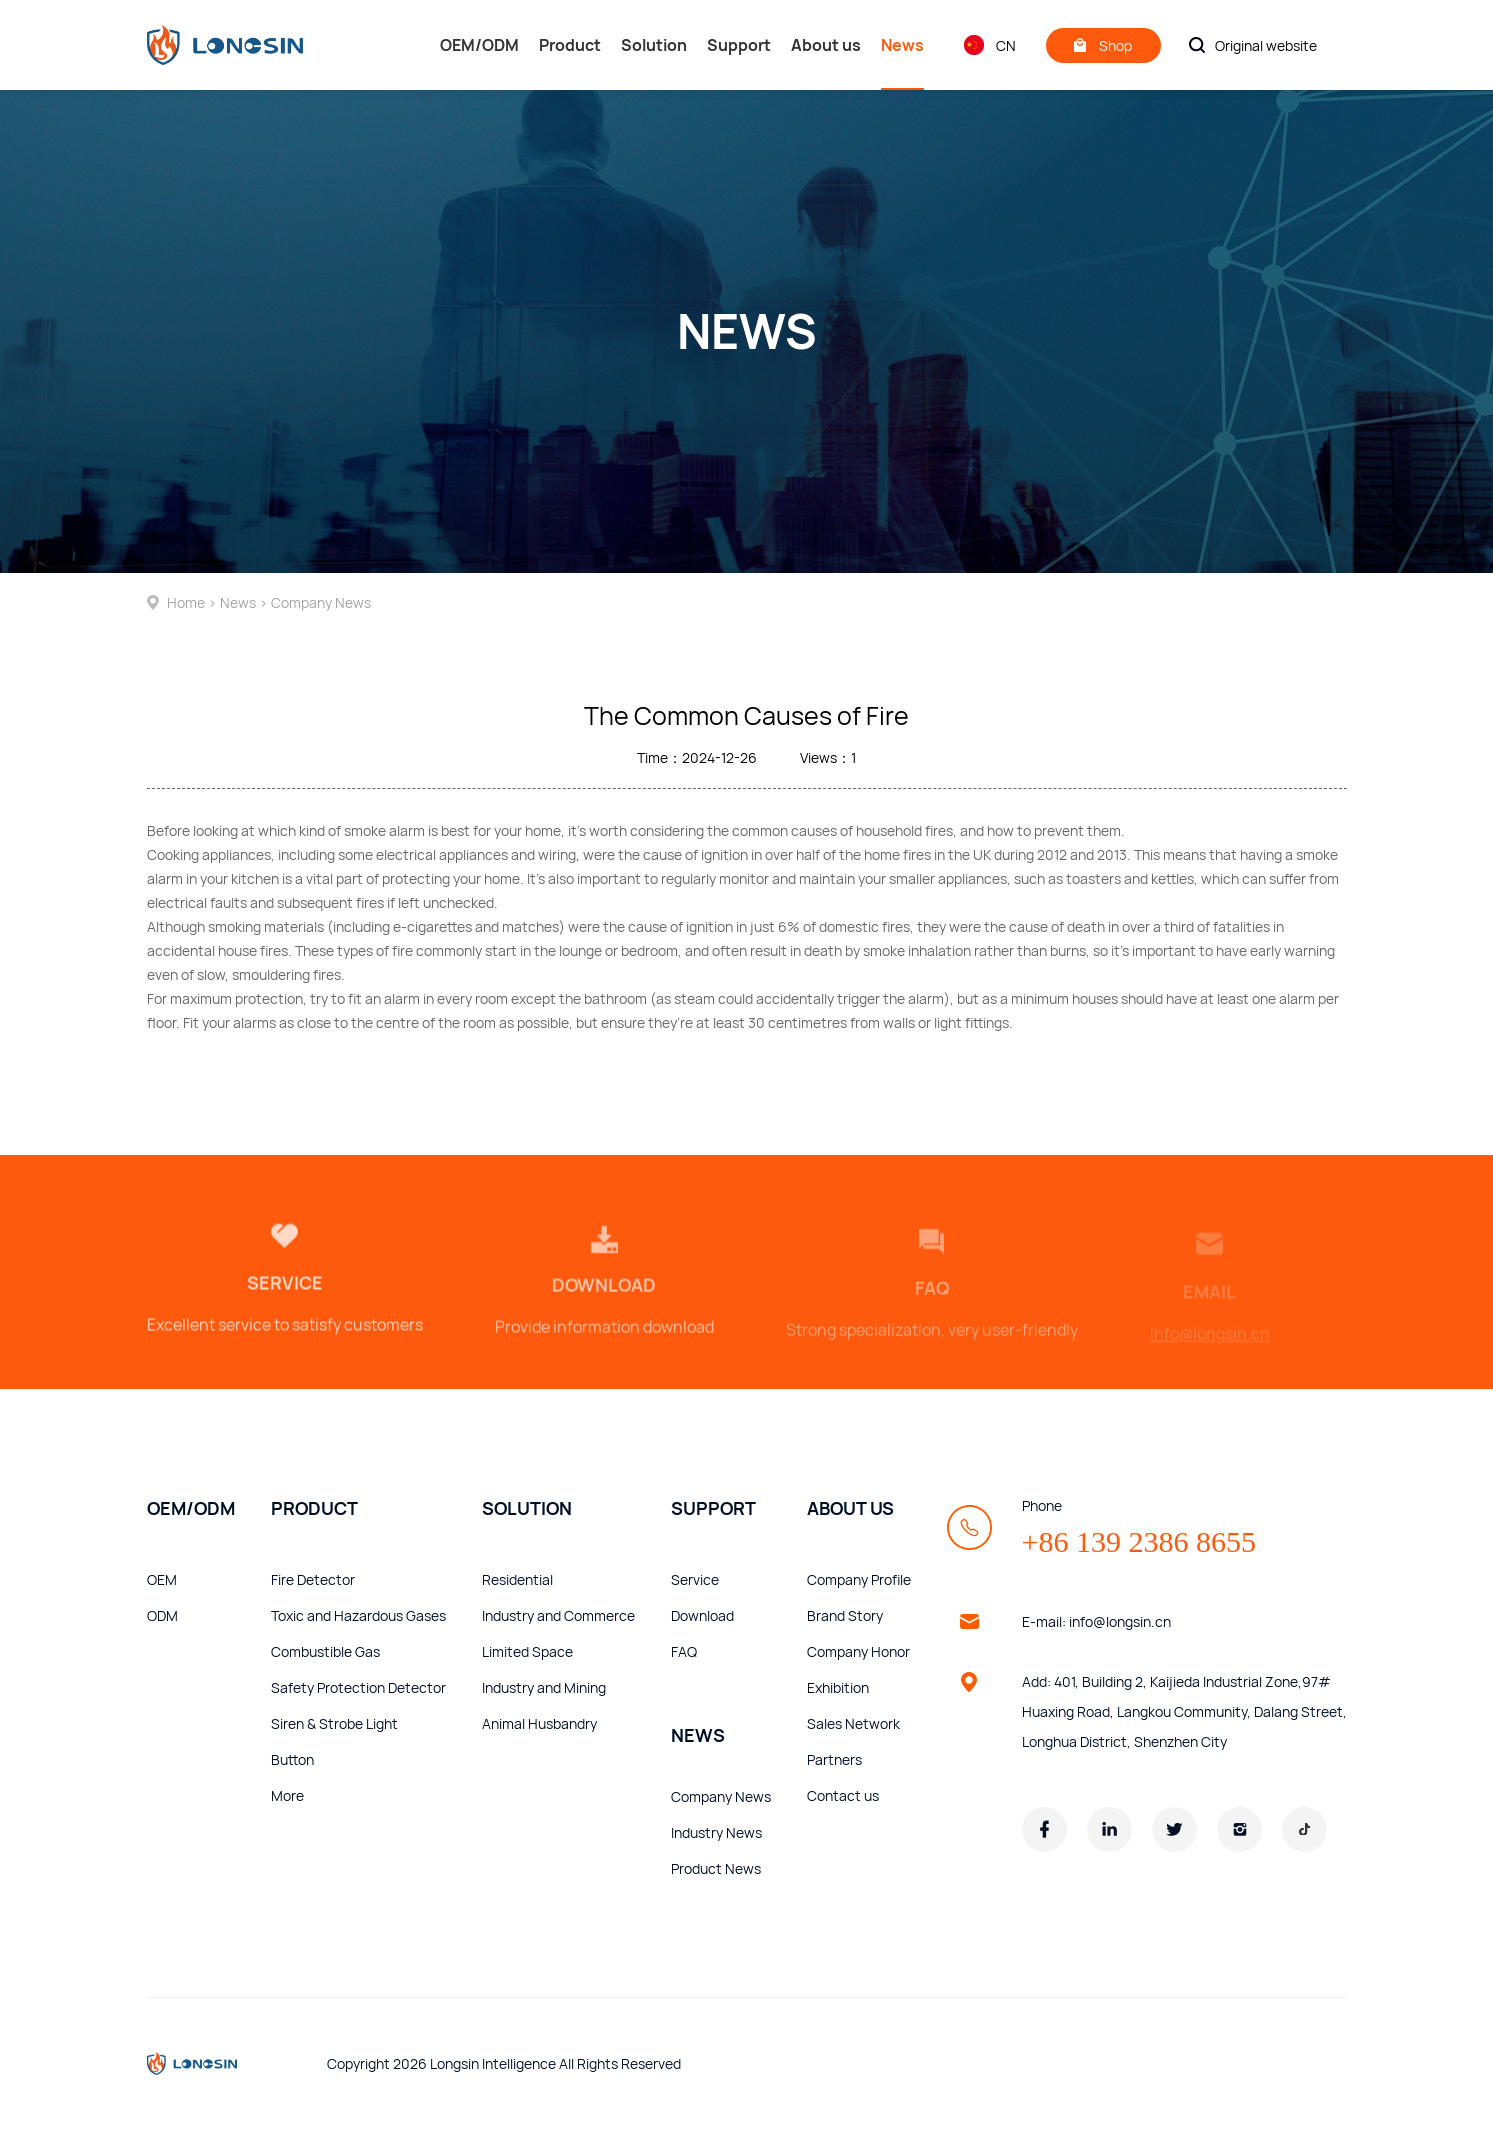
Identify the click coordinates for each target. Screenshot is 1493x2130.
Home (183, 602)
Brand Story (845, 1615)
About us (826, 45)
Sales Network (853, 1723)
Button (292, 1759)
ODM (162, 1615)
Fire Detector (313, 1579)
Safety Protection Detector (358, 1687)
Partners (834, 1759)
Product (570, 45)
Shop (1103, 45)
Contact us (843, 1795)
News (902, 62)
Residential (517, 1579)
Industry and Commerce (558, 1615)
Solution (654, 45)
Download (702, 1615)
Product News (716, 1868)
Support (739, 45)
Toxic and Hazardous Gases (358, 1615)
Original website (1266, 45)
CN (990, 45)
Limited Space (527, 1651)
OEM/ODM (479, 45)
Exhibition (838, 1687)
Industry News (716, 1832)
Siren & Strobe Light (334, 1723)
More (287, 1795)
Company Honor (858, 1651)
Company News (321, 602)
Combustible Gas (325, 1651)
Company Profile (859, 1579)
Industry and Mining (544, 1687)
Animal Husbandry (539, 1723)
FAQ (684, 1651)
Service (695, 1579)
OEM (162, 1579)
